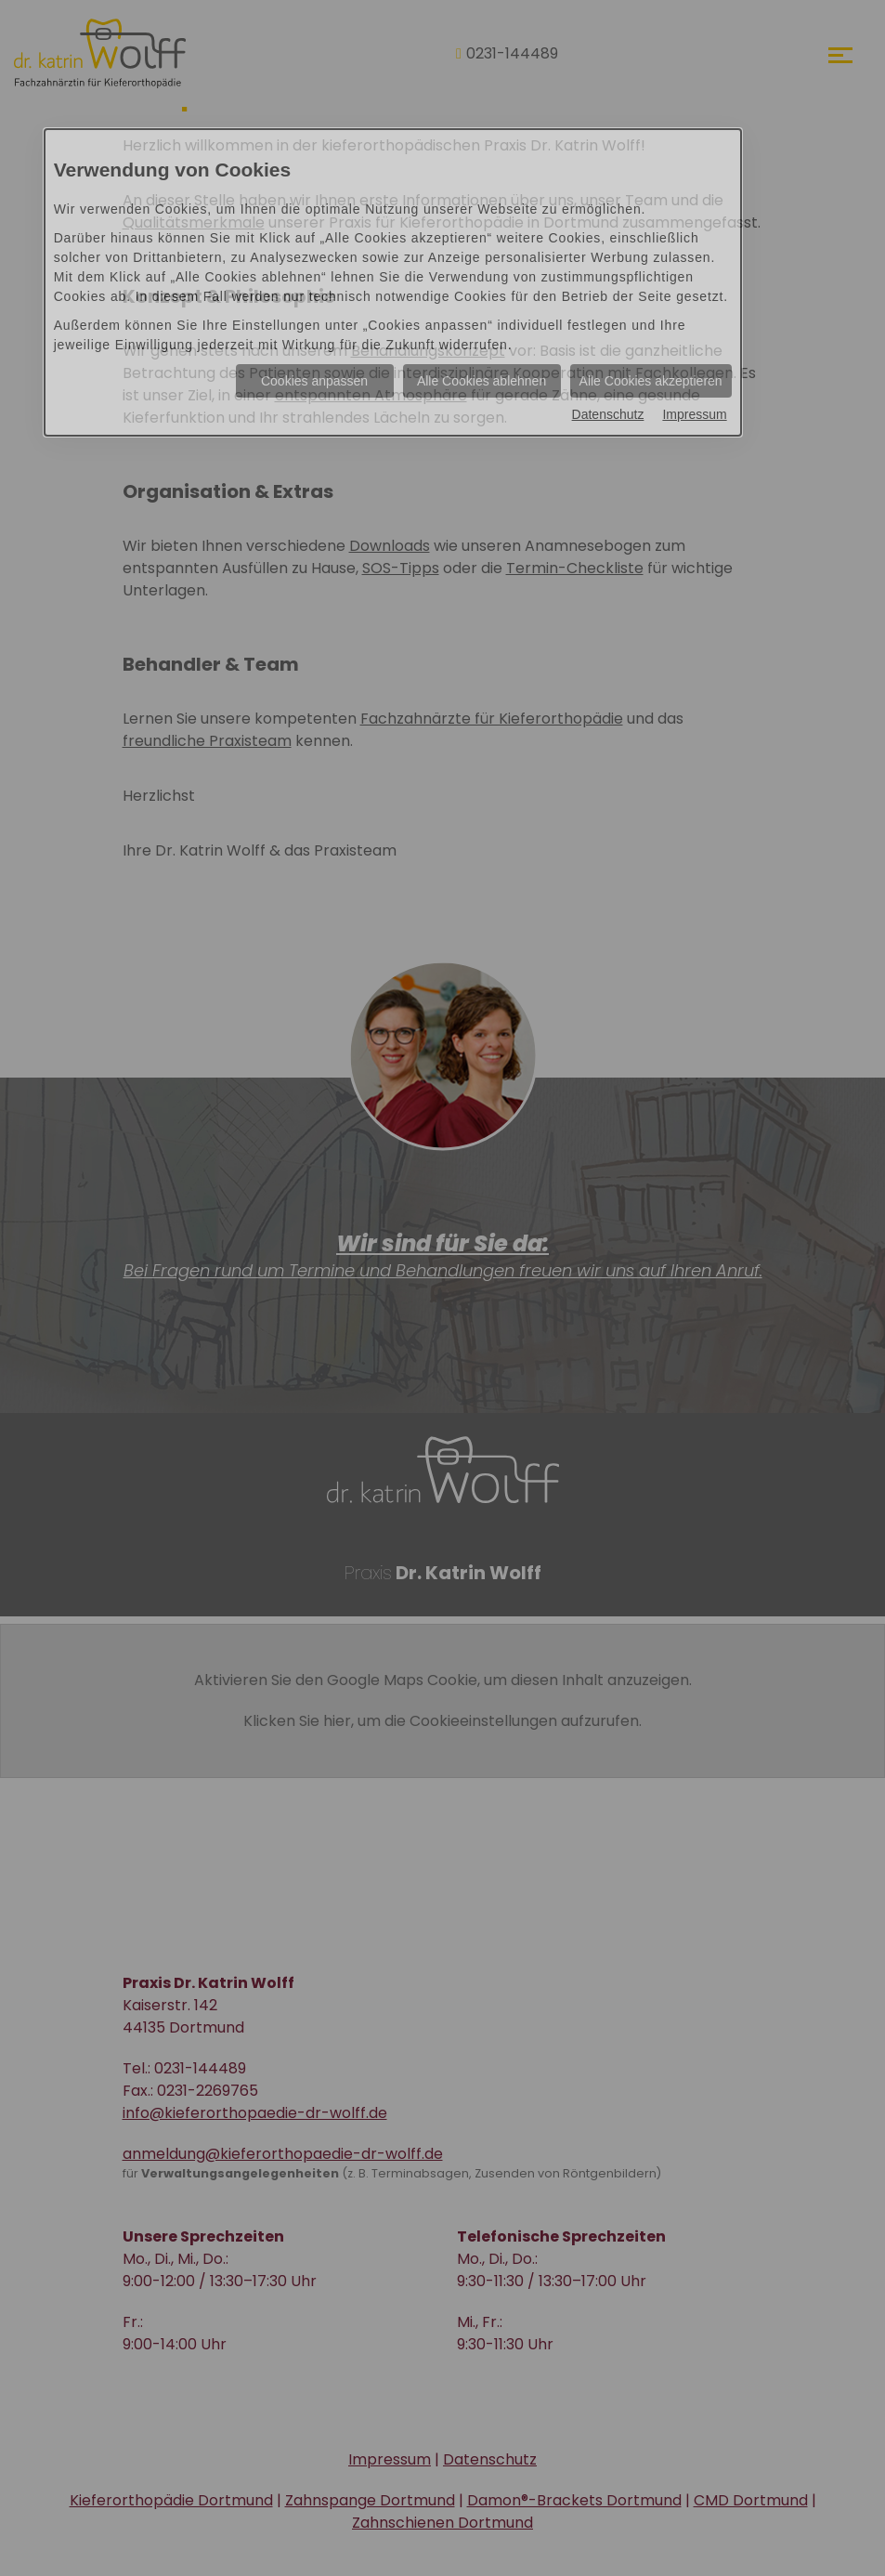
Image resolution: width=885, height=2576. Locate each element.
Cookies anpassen (314, 380)
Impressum (694, 414)
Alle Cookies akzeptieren (650, 380)
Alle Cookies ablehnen (481, 380)
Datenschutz (608, 414)
